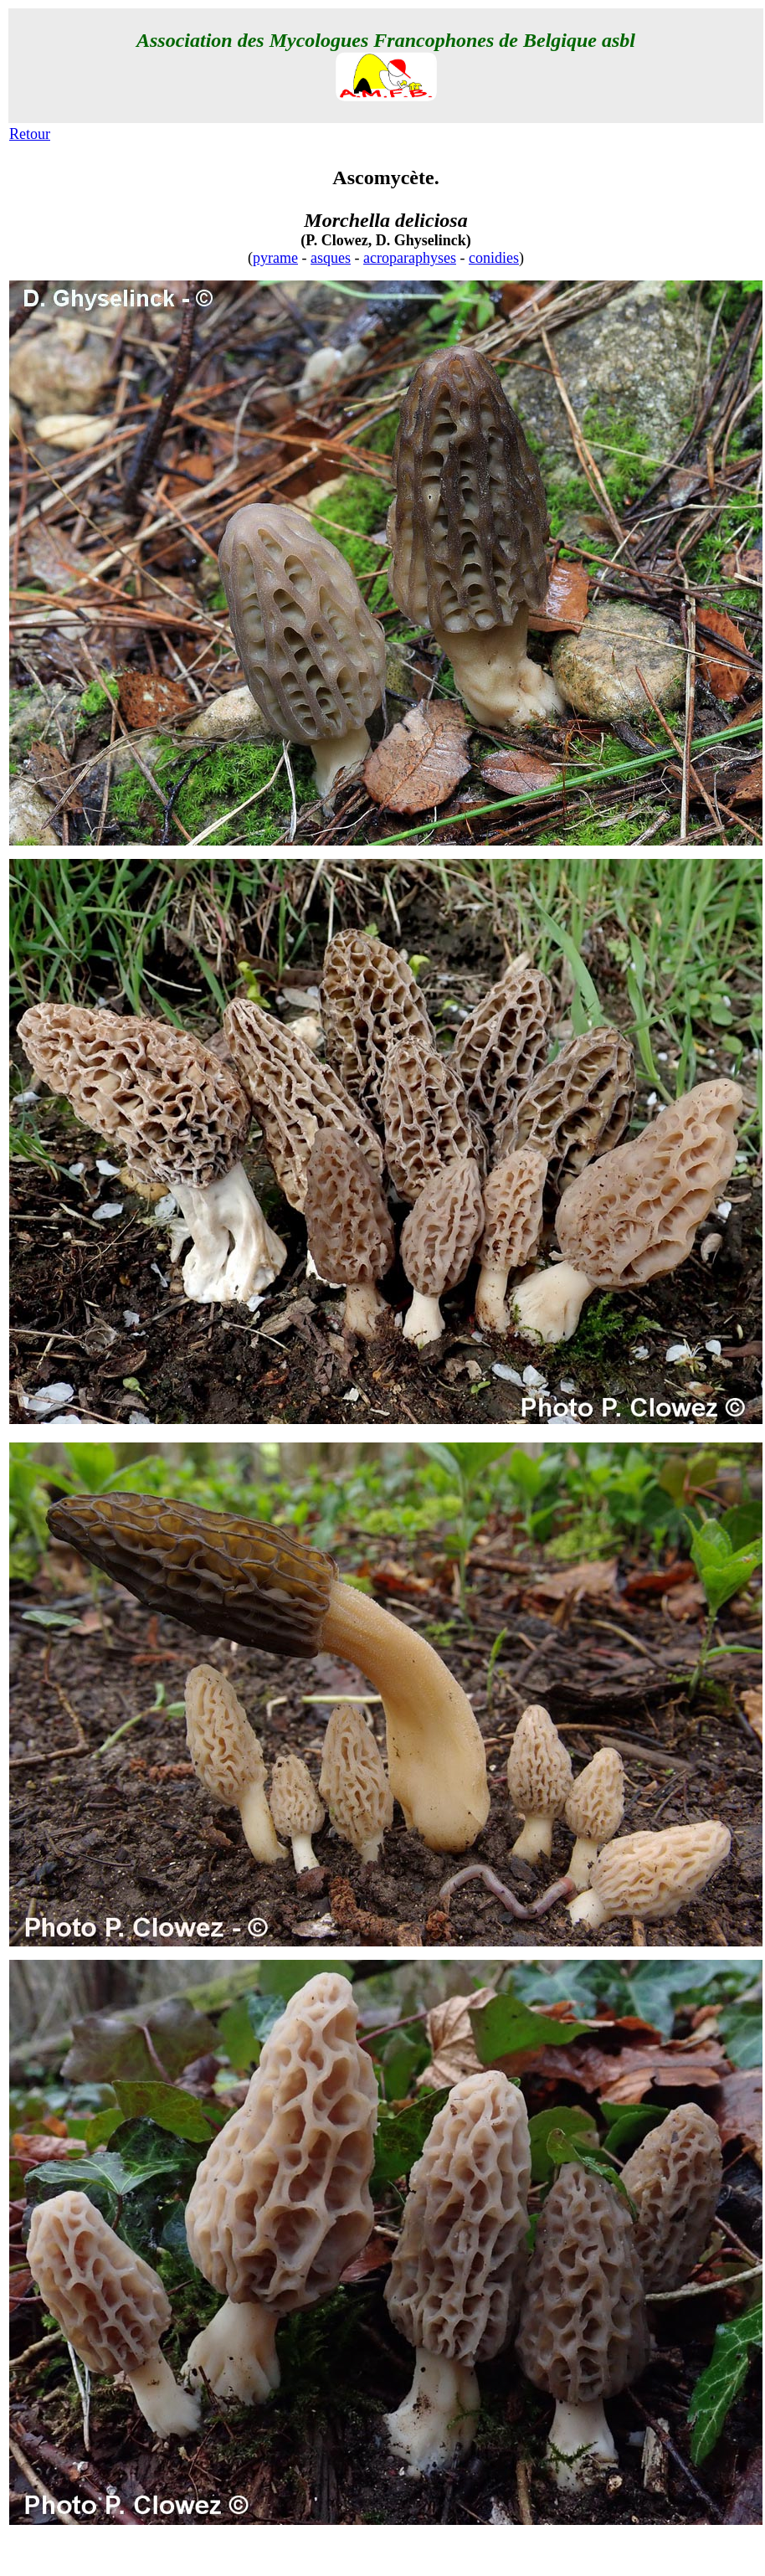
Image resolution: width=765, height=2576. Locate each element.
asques (331, 257)
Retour (29, 134)
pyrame (275, 257)
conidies (494, 257)
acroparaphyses (409, 257)
